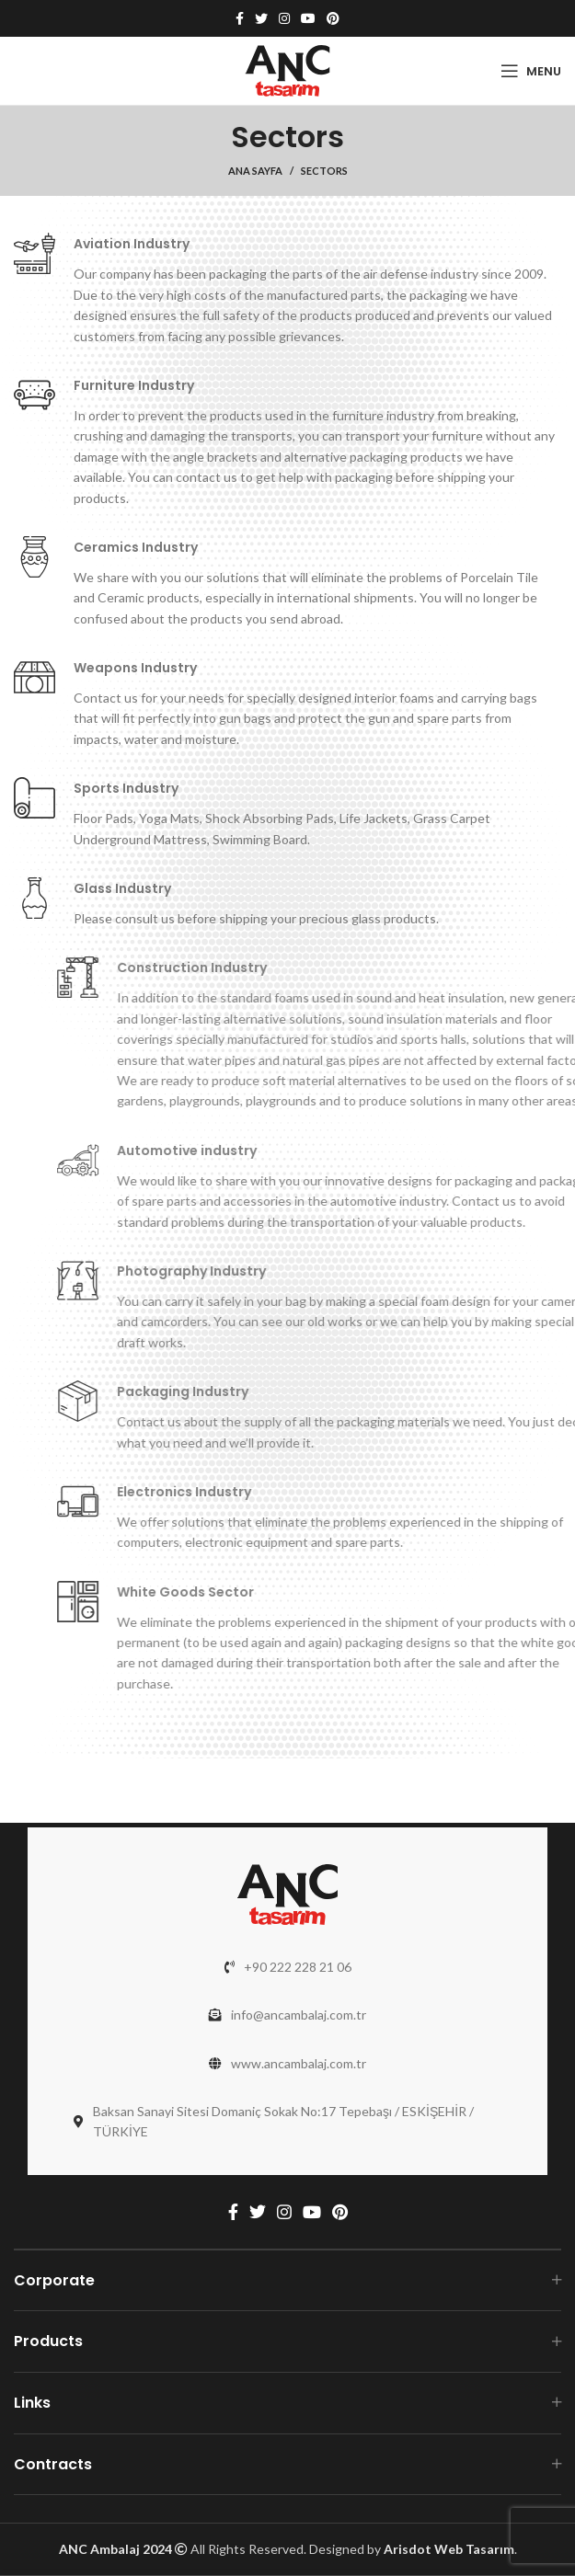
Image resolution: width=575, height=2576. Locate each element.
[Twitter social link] (261, 18)
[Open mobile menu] (530, 70)
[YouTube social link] (308, 18)
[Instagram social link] (284, 18)
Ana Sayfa (255, 171)
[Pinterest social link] (333, 18)
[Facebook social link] (239, 18)
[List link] (287, 1967)
